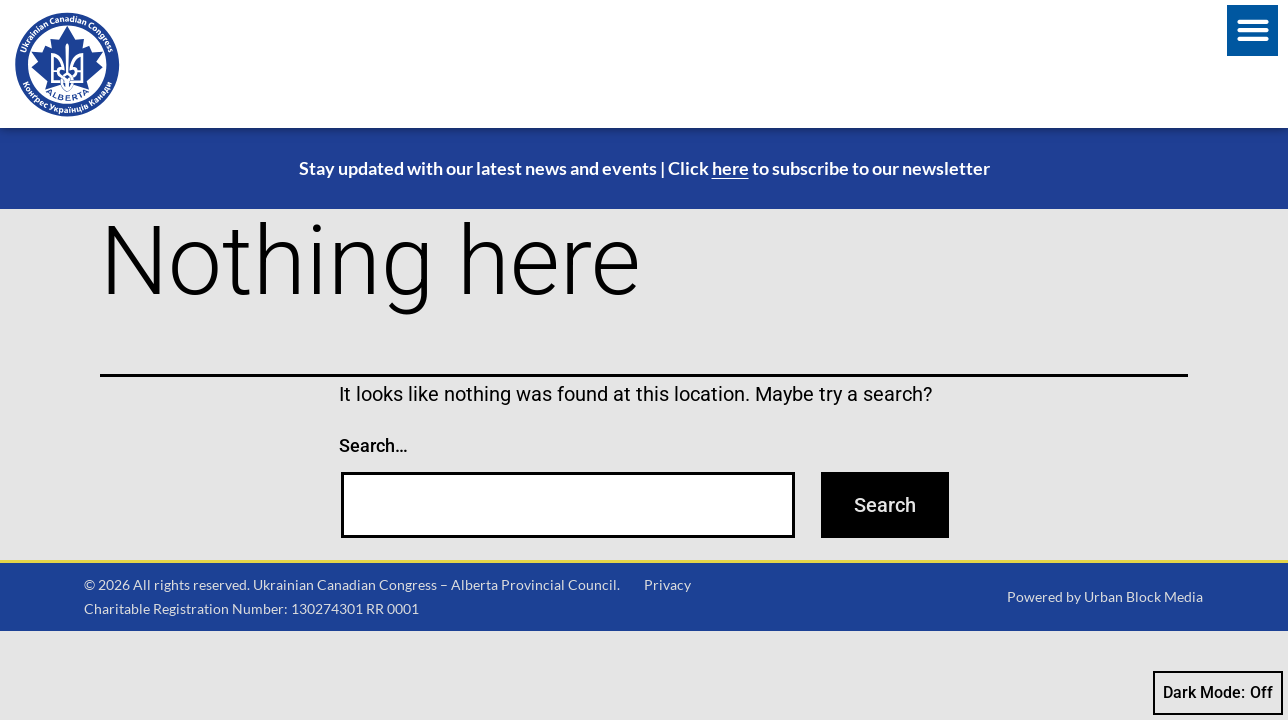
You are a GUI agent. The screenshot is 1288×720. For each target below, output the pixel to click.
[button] (1252, 30)
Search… (373, 445)
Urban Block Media (1143, 596)
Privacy (667, 584)
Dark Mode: (1218, 693)
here (730, 168)
